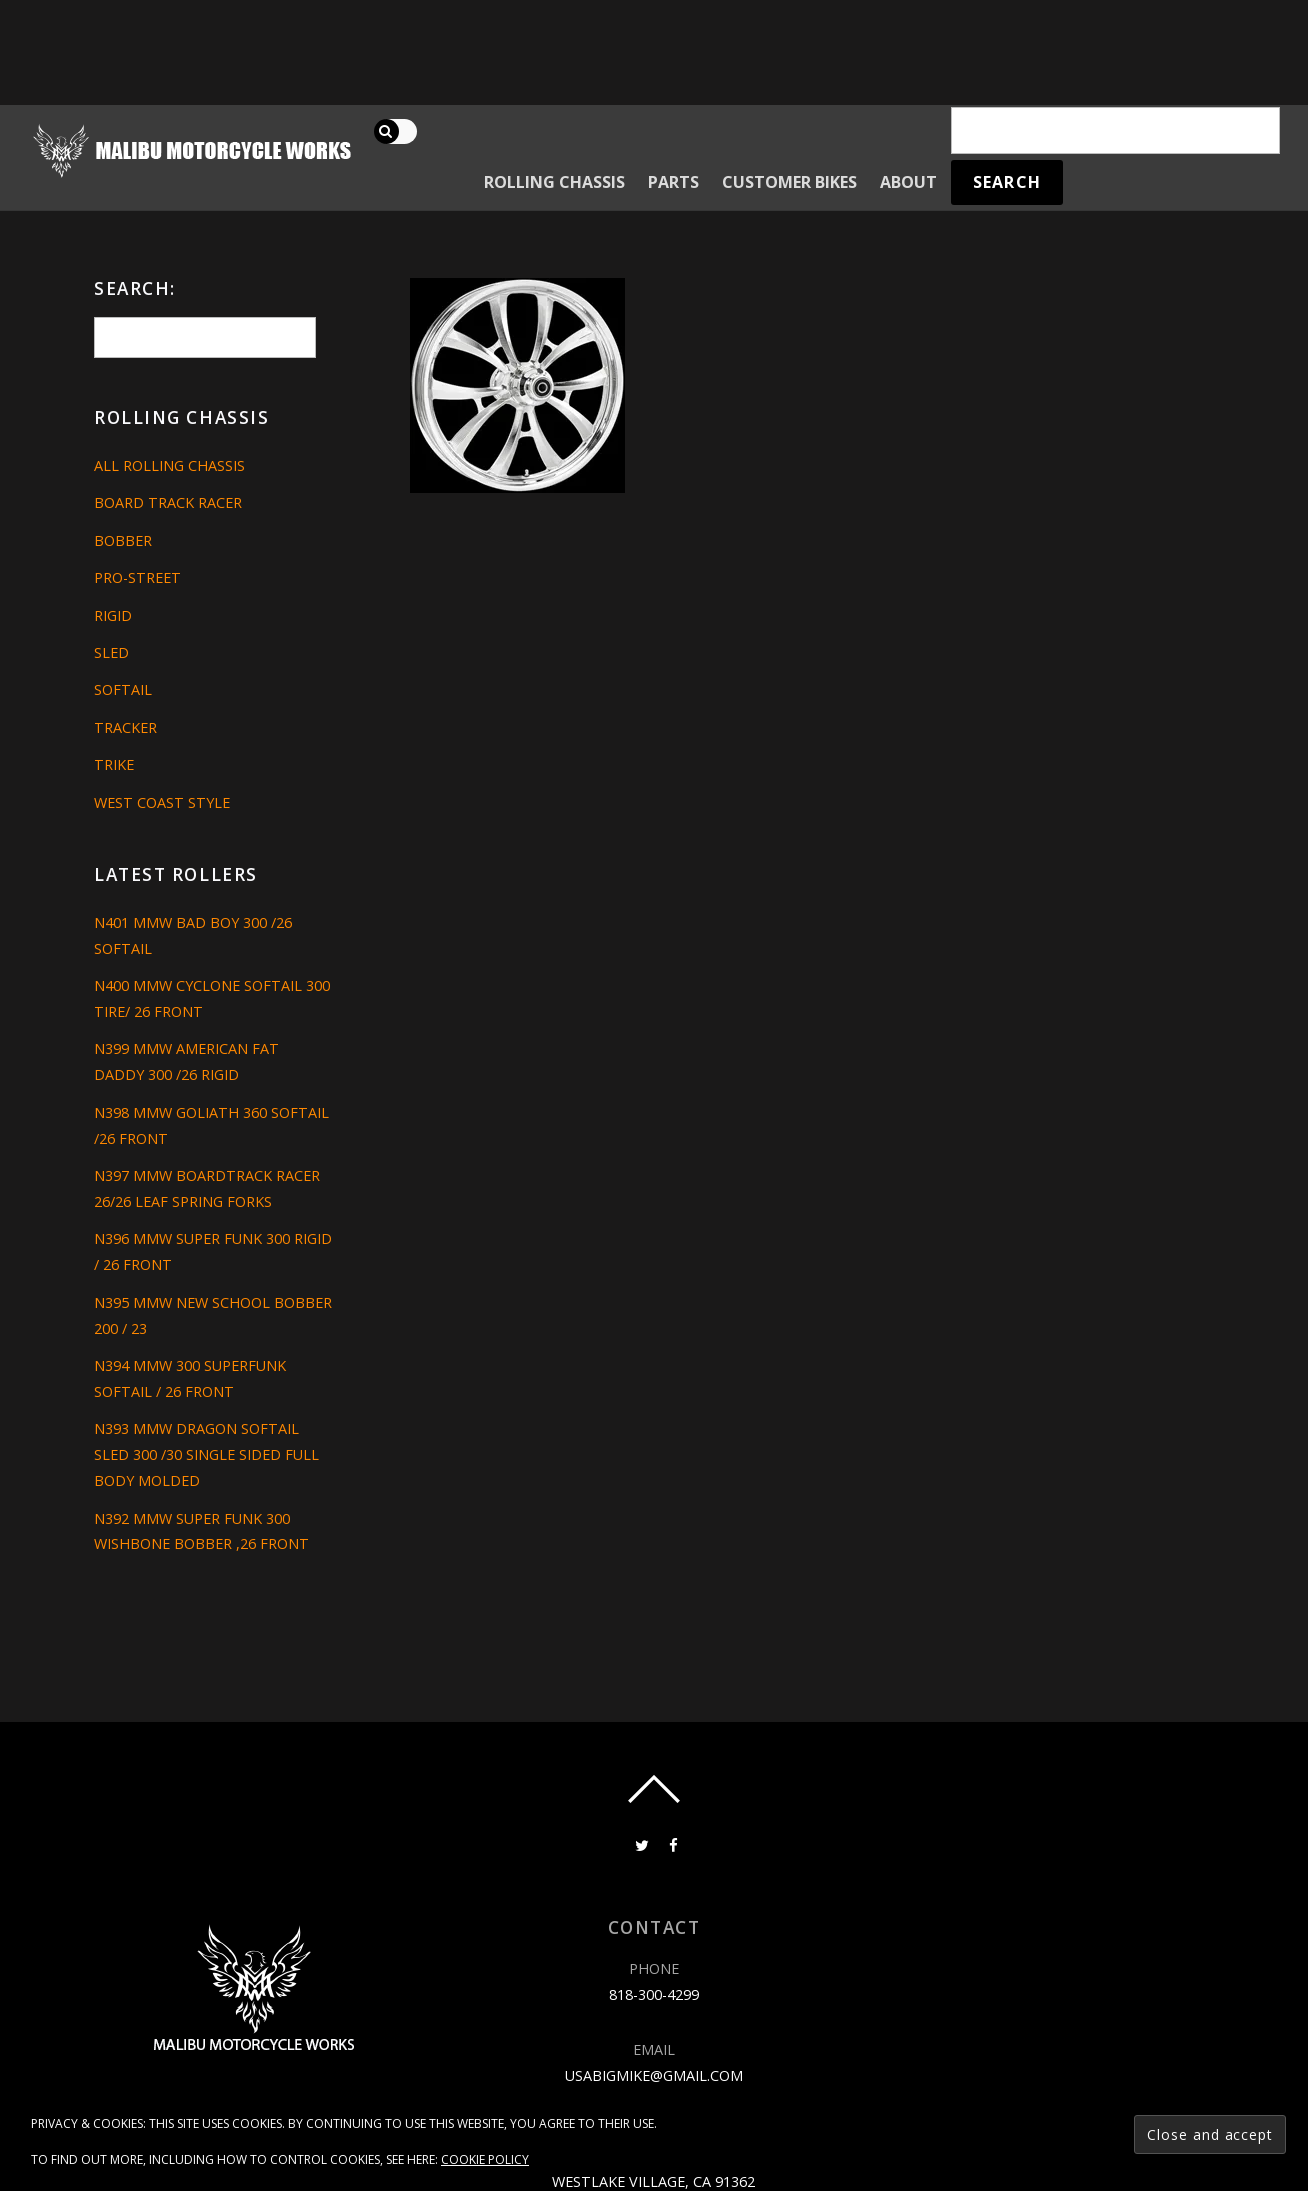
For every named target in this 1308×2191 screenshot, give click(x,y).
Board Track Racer (168, 502)
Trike (114, 764)
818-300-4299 (654, 1994)
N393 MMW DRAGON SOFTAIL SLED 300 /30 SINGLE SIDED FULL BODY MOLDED (206, 1454)
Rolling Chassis (554, 182)
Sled (111, 652)
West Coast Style (162, 802)
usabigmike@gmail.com (654, 2075)
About (908, 182)
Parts (673, 182)
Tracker (125, 727)
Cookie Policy (485, 2159)
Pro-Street (137, 577)
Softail (123, 689)
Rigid (113, 615)
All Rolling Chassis (169, 465)
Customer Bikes (789, 182)
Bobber (123, 540)
